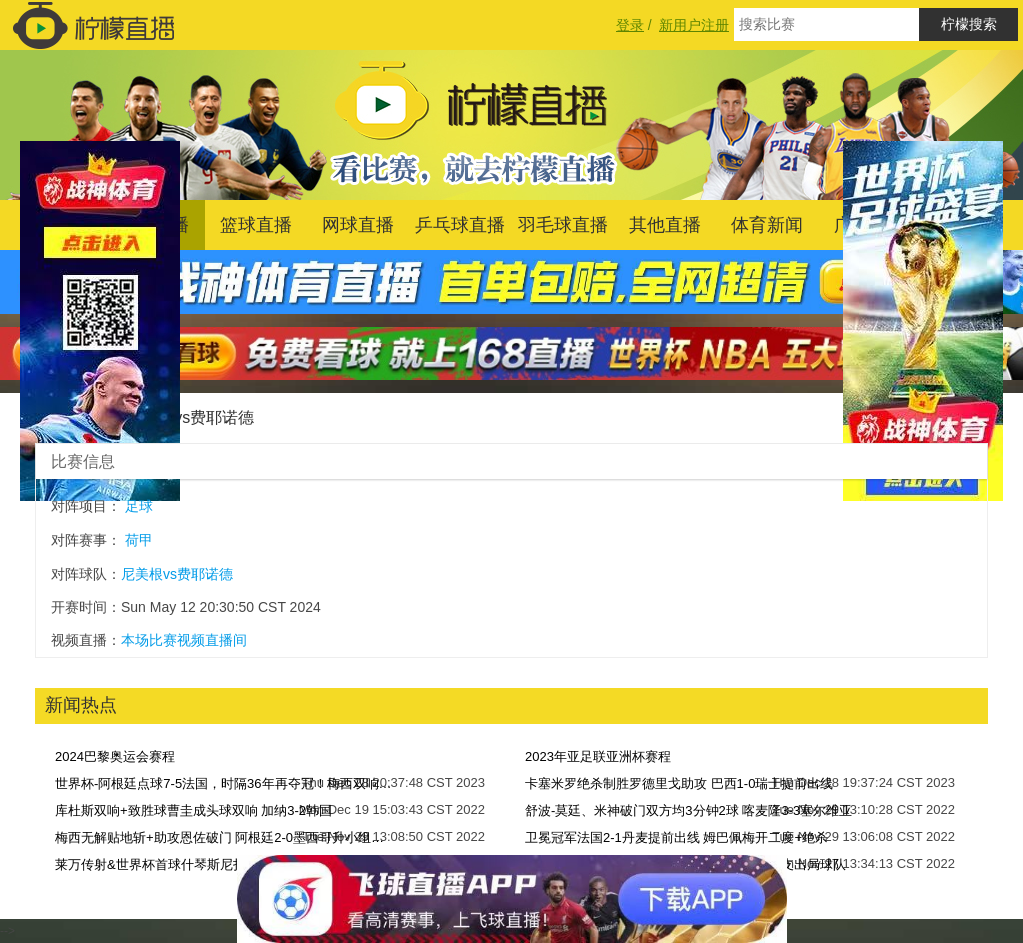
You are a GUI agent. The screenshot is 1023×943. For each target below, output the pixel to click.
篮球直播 (256, 225)
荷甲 (139, 540)
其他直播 (665, 225)
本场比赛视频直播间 (184, 640)
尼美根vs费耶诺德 (190, 417)
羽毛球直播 (563, 225)
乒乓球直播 (460, 225)
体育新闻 (767, 225)
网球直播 (358, 225)
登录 (630, 25)
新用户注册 (694, 25)
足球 (139, 506)
